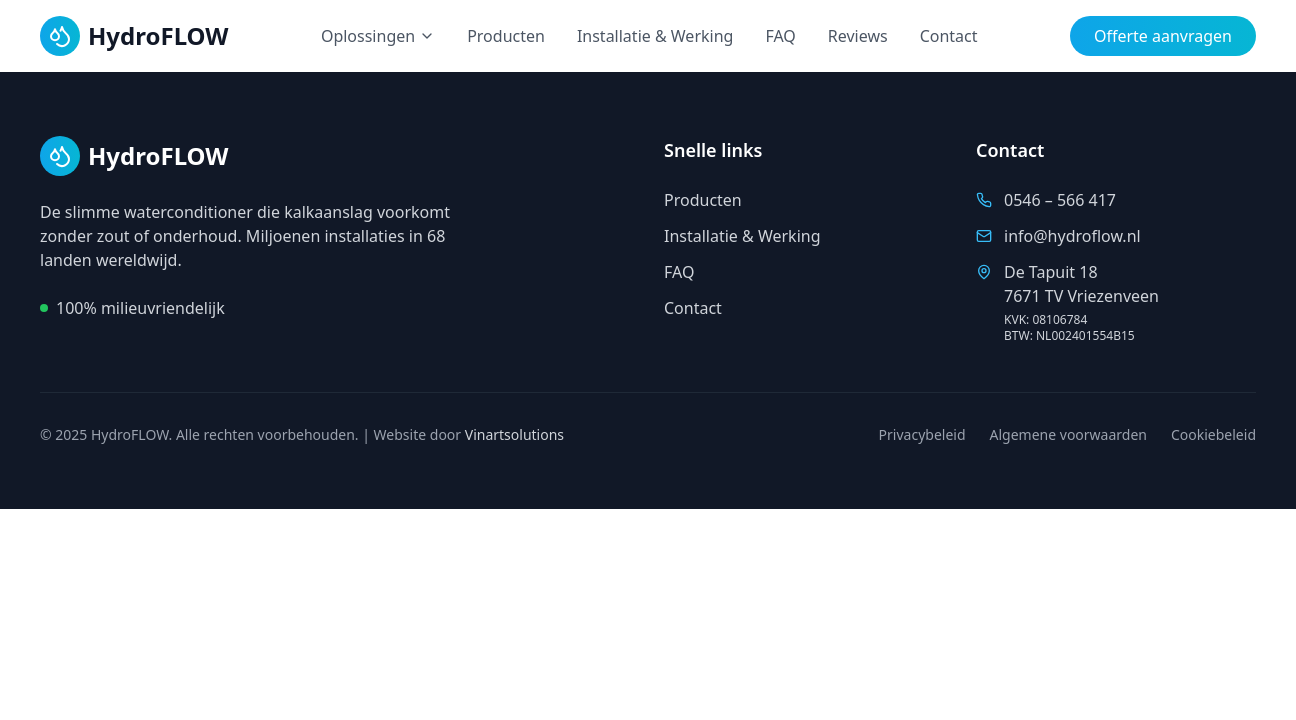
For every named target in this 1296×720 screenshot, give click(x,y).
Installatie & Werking (655, 36)
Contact (949, 36)
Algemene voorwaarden (1068, 434)
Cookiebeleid (1213, 434)
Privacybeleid (922, 434)
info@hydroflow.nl (1072, 236)
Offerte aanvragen (1163, 36)
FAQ (780, 36)
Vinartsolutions (514, 434)
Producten (506, 36)
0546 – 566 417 (1060, 200)
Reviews (858, 36)
